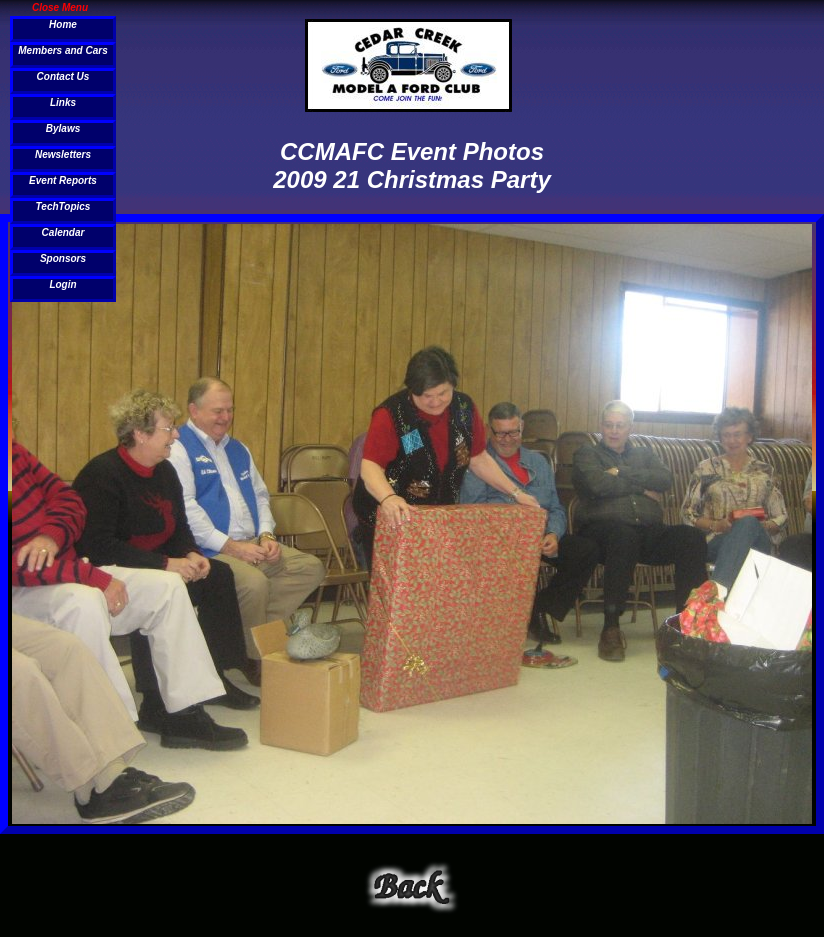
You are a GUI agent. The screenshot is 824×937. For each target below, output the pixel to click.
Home (63, 24)
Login (62, 284)
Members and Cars (62, 50)
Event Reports (63, 180)
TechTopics (63, 206)
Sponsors (63, 258)
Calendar (63, 232)
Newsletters (63, 154)
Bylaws (63, 128)
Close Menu (60, 7)
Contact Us (63, 76)
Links (63, 102)
